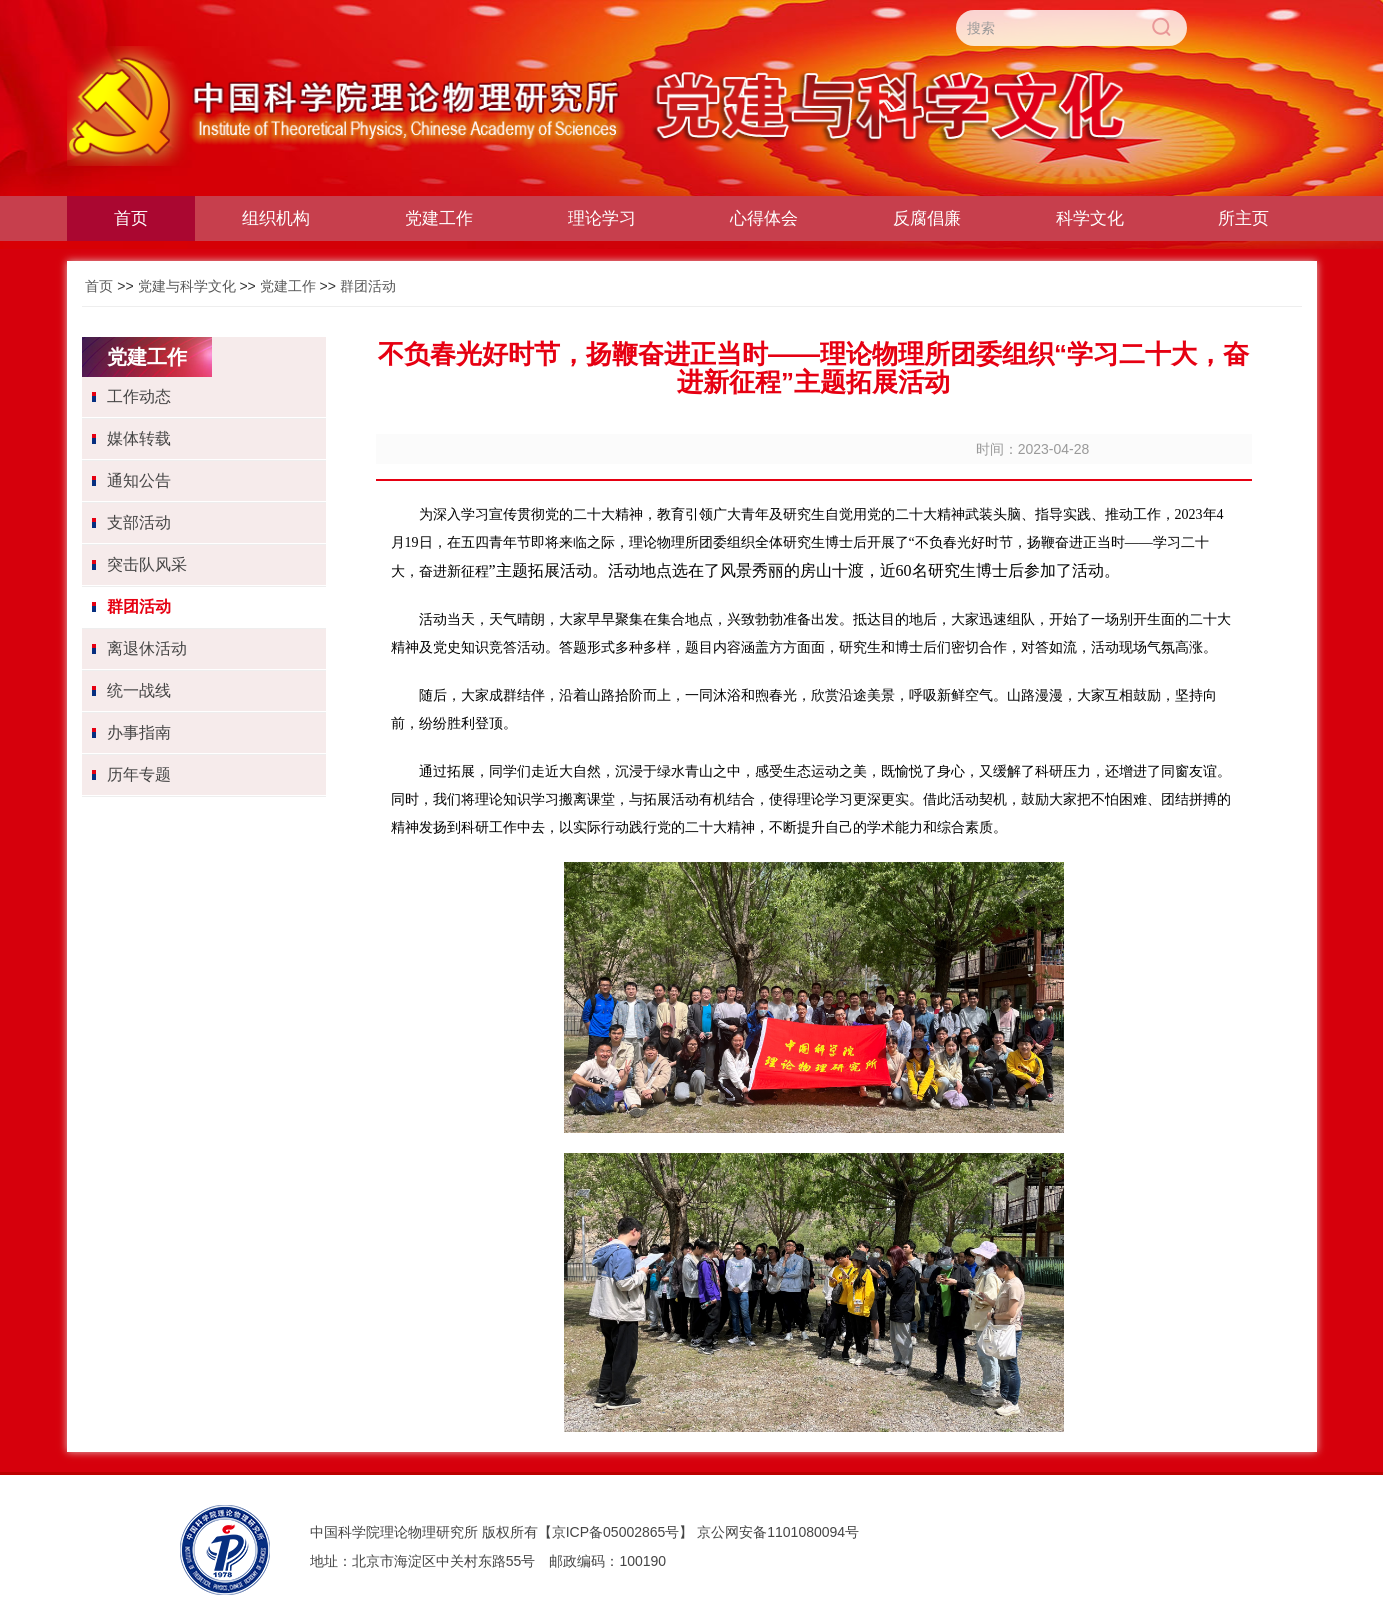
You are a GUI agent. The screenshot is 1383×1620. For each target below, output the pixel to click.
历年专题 (139, 774)
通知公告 (139, 480)
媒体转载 (139, 438)
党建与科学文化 (187, 286)
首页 (99, 286)
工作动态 (139, 396)
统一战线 (139, 690)
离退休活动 (147, 648)
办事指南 (139, 732)
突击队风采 (147, 564)
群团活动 (368, 286)
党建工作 (288, 286)
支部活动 (139, 522)
